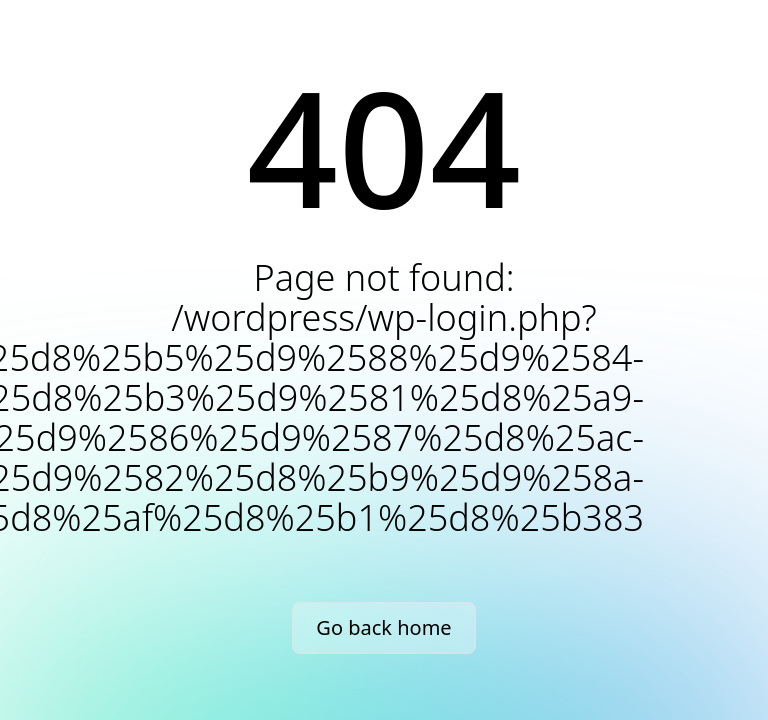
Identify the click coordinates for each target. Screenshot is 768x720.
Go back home (383, 627)
